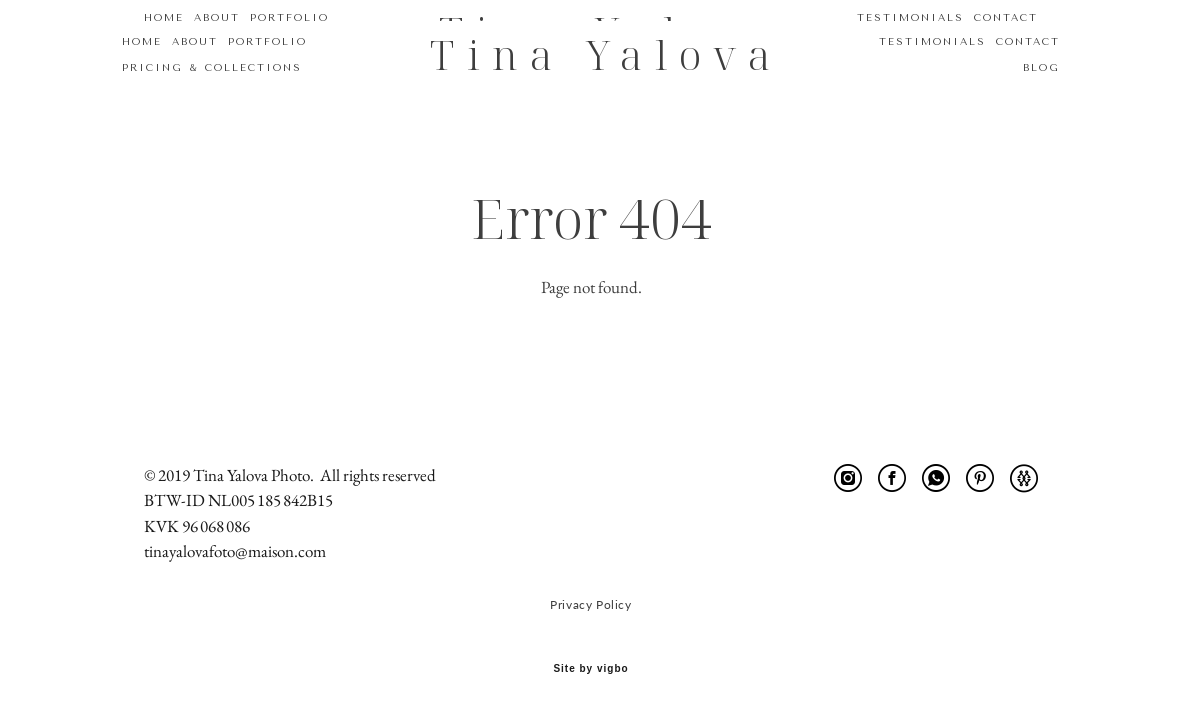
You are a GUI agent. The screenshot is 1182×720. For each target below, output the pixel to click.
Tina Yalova (591, 52)
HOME (164, 39)
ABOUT (217, 39)
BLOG (1019, 65)
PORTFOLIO (289, 39)
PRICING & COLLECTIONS (234, 65)
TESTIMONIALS (910, 39)
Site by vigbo (590, 672)
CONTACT (1006, 39)
